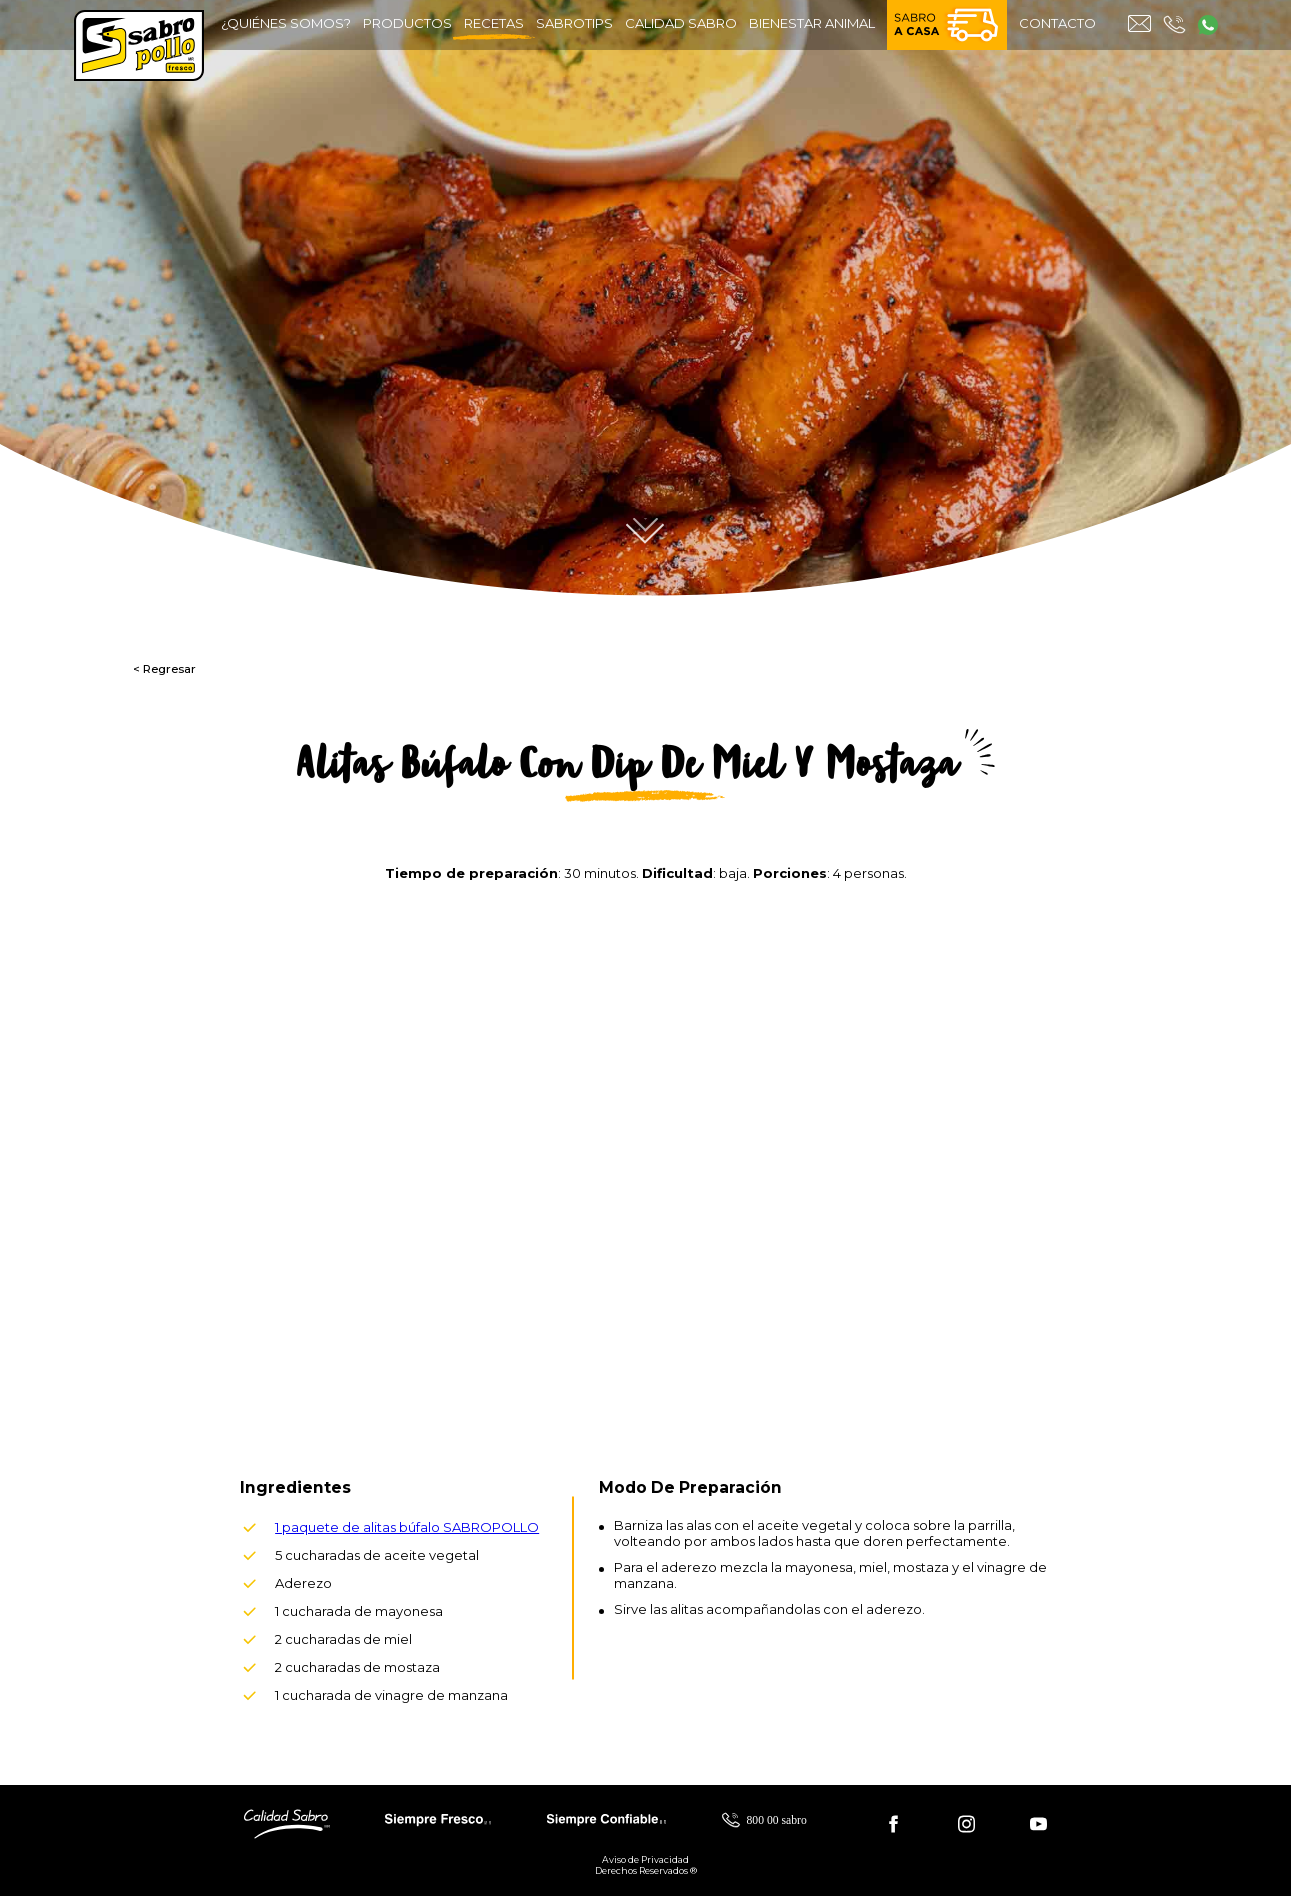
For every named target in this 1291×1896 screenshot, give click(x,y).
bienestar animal (812, 23)
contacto (1057, 23)
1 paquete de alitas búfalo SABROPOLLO (407, 1527)
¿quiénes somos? (286, 23)
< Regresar (164, 669)
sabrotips (574, 23)
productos (407, 23)
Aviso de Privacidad (645, 1859)
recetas (494, 27)
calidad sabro (681, 23)
